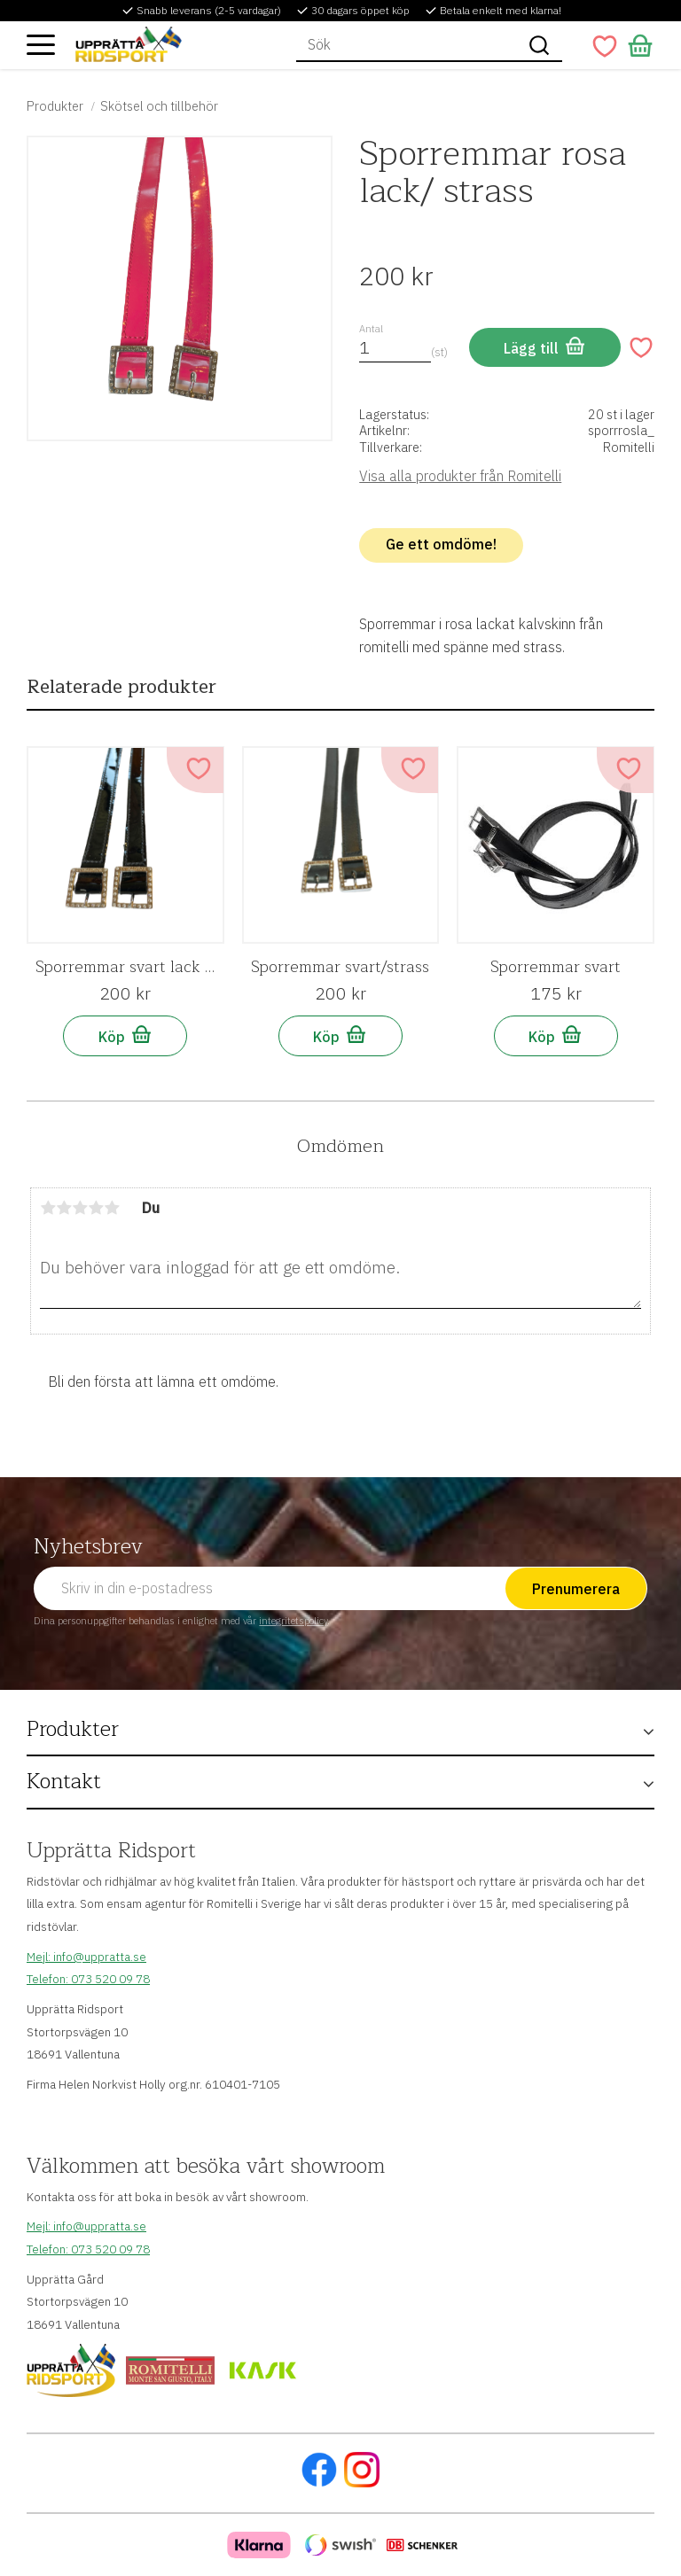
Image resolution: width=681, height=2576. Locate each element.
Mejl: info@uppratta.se (86, 1957)
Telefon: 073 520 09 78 (88, 1979)
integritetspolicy (293, 1621)
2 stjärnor (64, 1208)
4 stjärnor (96, 1208)
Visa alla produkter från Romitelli (460, 476)
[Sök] (539, 45)
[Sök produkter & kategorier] (406, 45)
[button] (41, 44)
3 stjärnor (80, 1208)
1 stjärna (48, 1208)
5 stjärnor (112, 1208)
